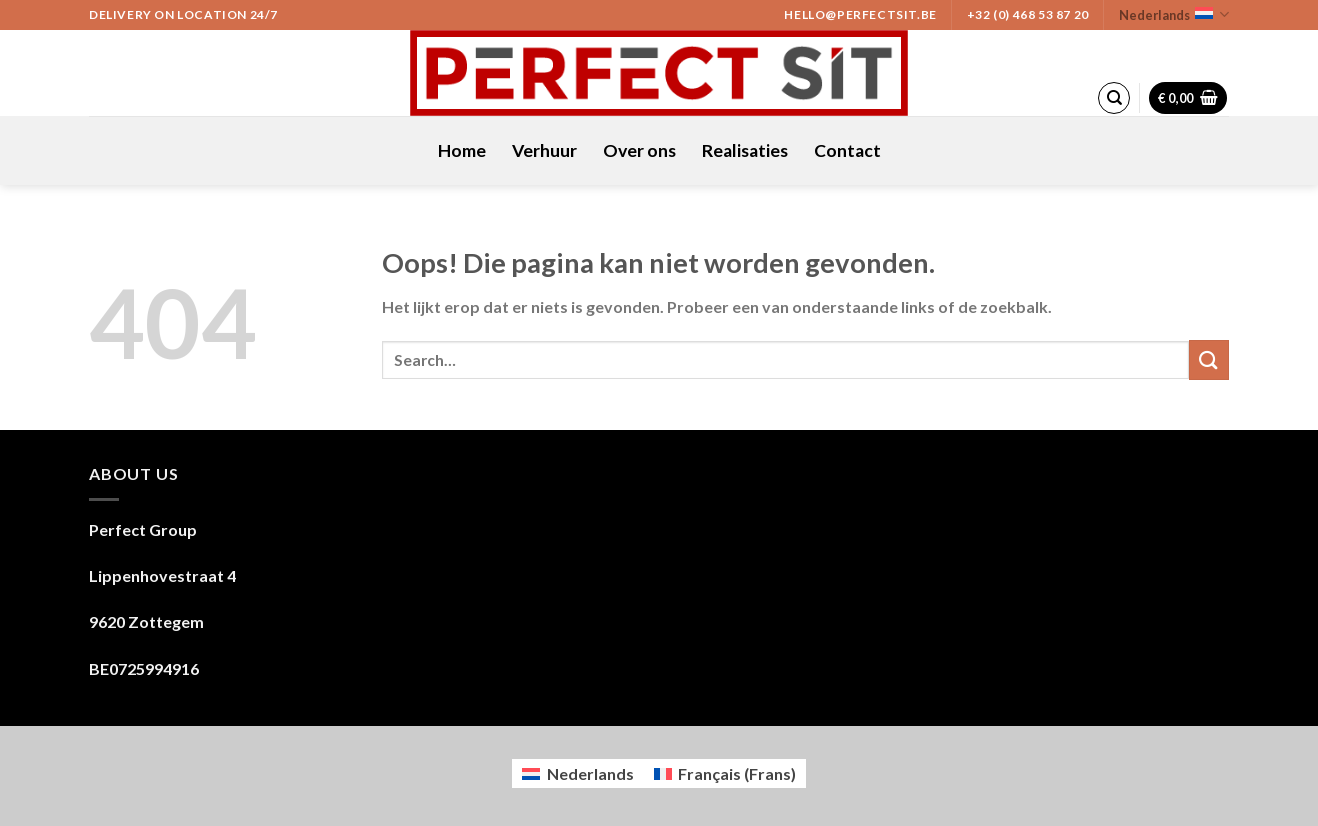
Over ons (639, 150)
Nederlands (1174, 14)
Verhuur (544, 150)
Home (462, 150)
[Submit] (1209, 359)
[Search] (1114, 98)
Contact (847, 150)
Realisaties (745, 150)
